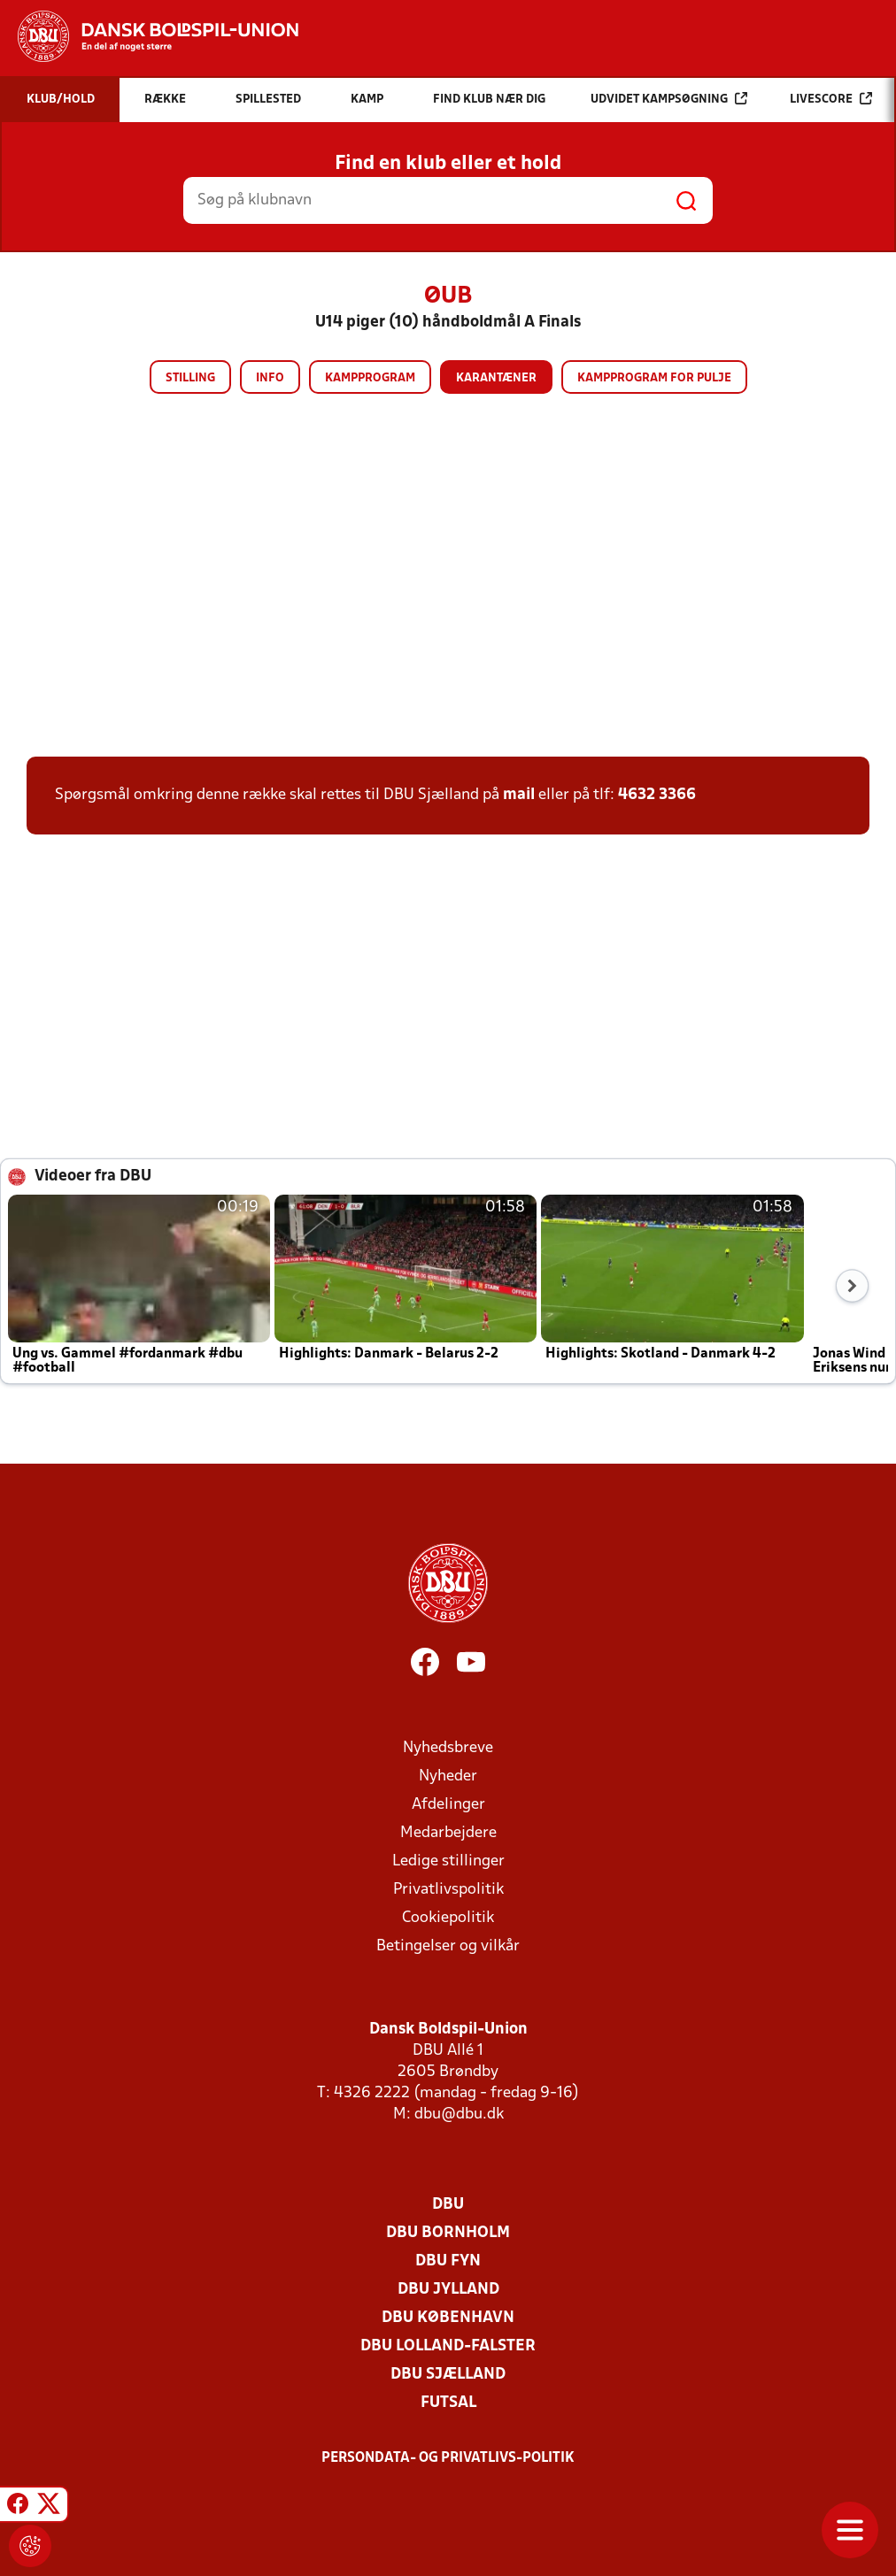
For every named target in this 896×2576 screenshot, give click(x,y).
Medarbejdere (448, 1833)
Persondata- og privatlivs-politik (448, 2458)
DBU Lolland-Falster (448, 2346)
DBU (448, 2204)
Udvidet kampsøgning (669, 98)
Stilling (190, 378)
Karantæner (496, 378)
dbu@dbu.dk (459, 2114)
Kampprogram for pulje (654, 378)
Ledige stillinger (448, 1861)
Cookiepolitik (448, 1918)
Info (270, 378)
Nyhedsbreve (448, 1748)
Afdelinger (448, 1804)
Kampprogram (370, 378)
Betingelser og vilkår (448, 1946)
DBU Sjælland (448, 2374)
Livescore (831, 98)
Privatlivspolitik (448, 1889)
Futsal (448, 2403)
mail (519, 795)
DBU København (448, 2318)
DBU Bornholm (448, 2233)
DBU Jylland (448, 2289)
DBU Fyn (448, 2261)
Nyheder (448, 1776)
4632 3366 (657, 795)
